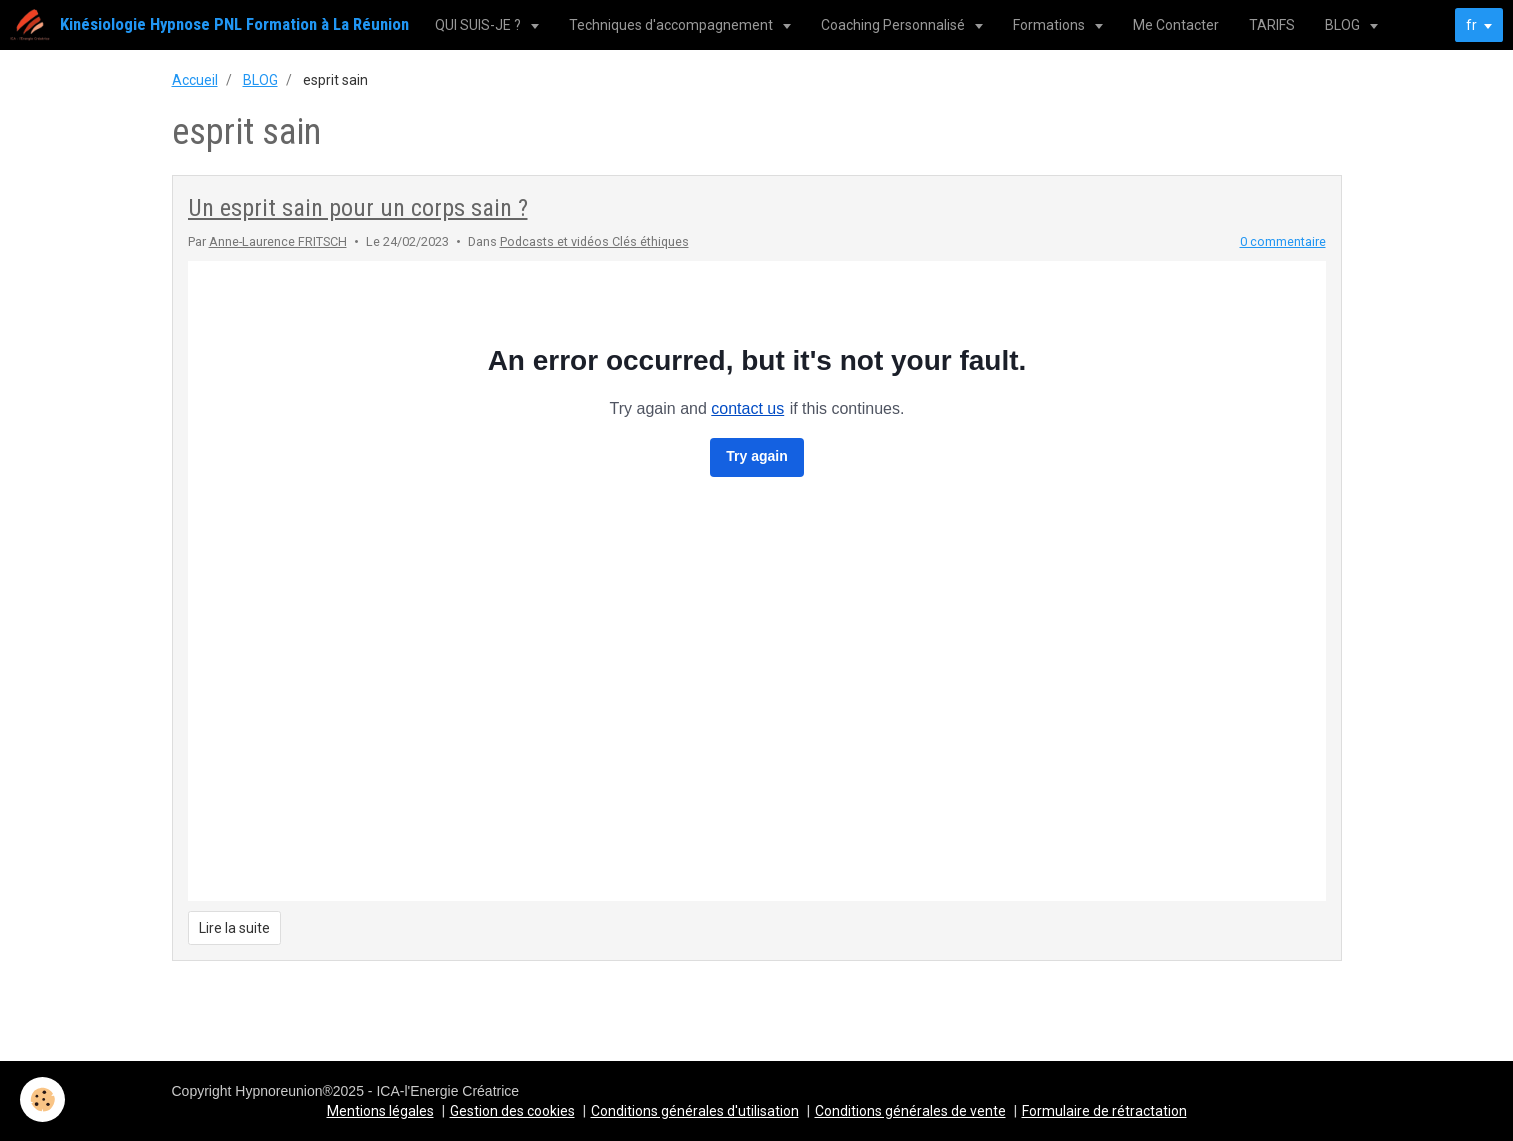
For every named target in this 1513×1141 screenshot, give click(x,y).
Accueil (195, 80)
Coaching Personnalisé (894, 25)
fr (1471, 25)
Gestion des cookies (512, 1111)
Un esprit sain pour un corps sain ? (358, 208)
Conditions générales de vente (910, 1111)
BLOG (1344, 25)
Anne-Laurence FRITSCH (278, 241)
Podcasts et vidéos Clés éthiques (594, 241)
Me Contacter (1176, 25)
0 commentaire (1283, 241)
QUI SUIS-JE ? (479, 25)
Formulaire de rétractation (1104, 1111)
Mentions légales (380, 1111)
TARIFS (1272, 25)
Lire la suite (234, 928)
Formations (1050, 25)
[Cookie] (42, 1099)
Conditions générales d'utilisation (695, 1111)
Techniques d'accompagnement (672, 25)
